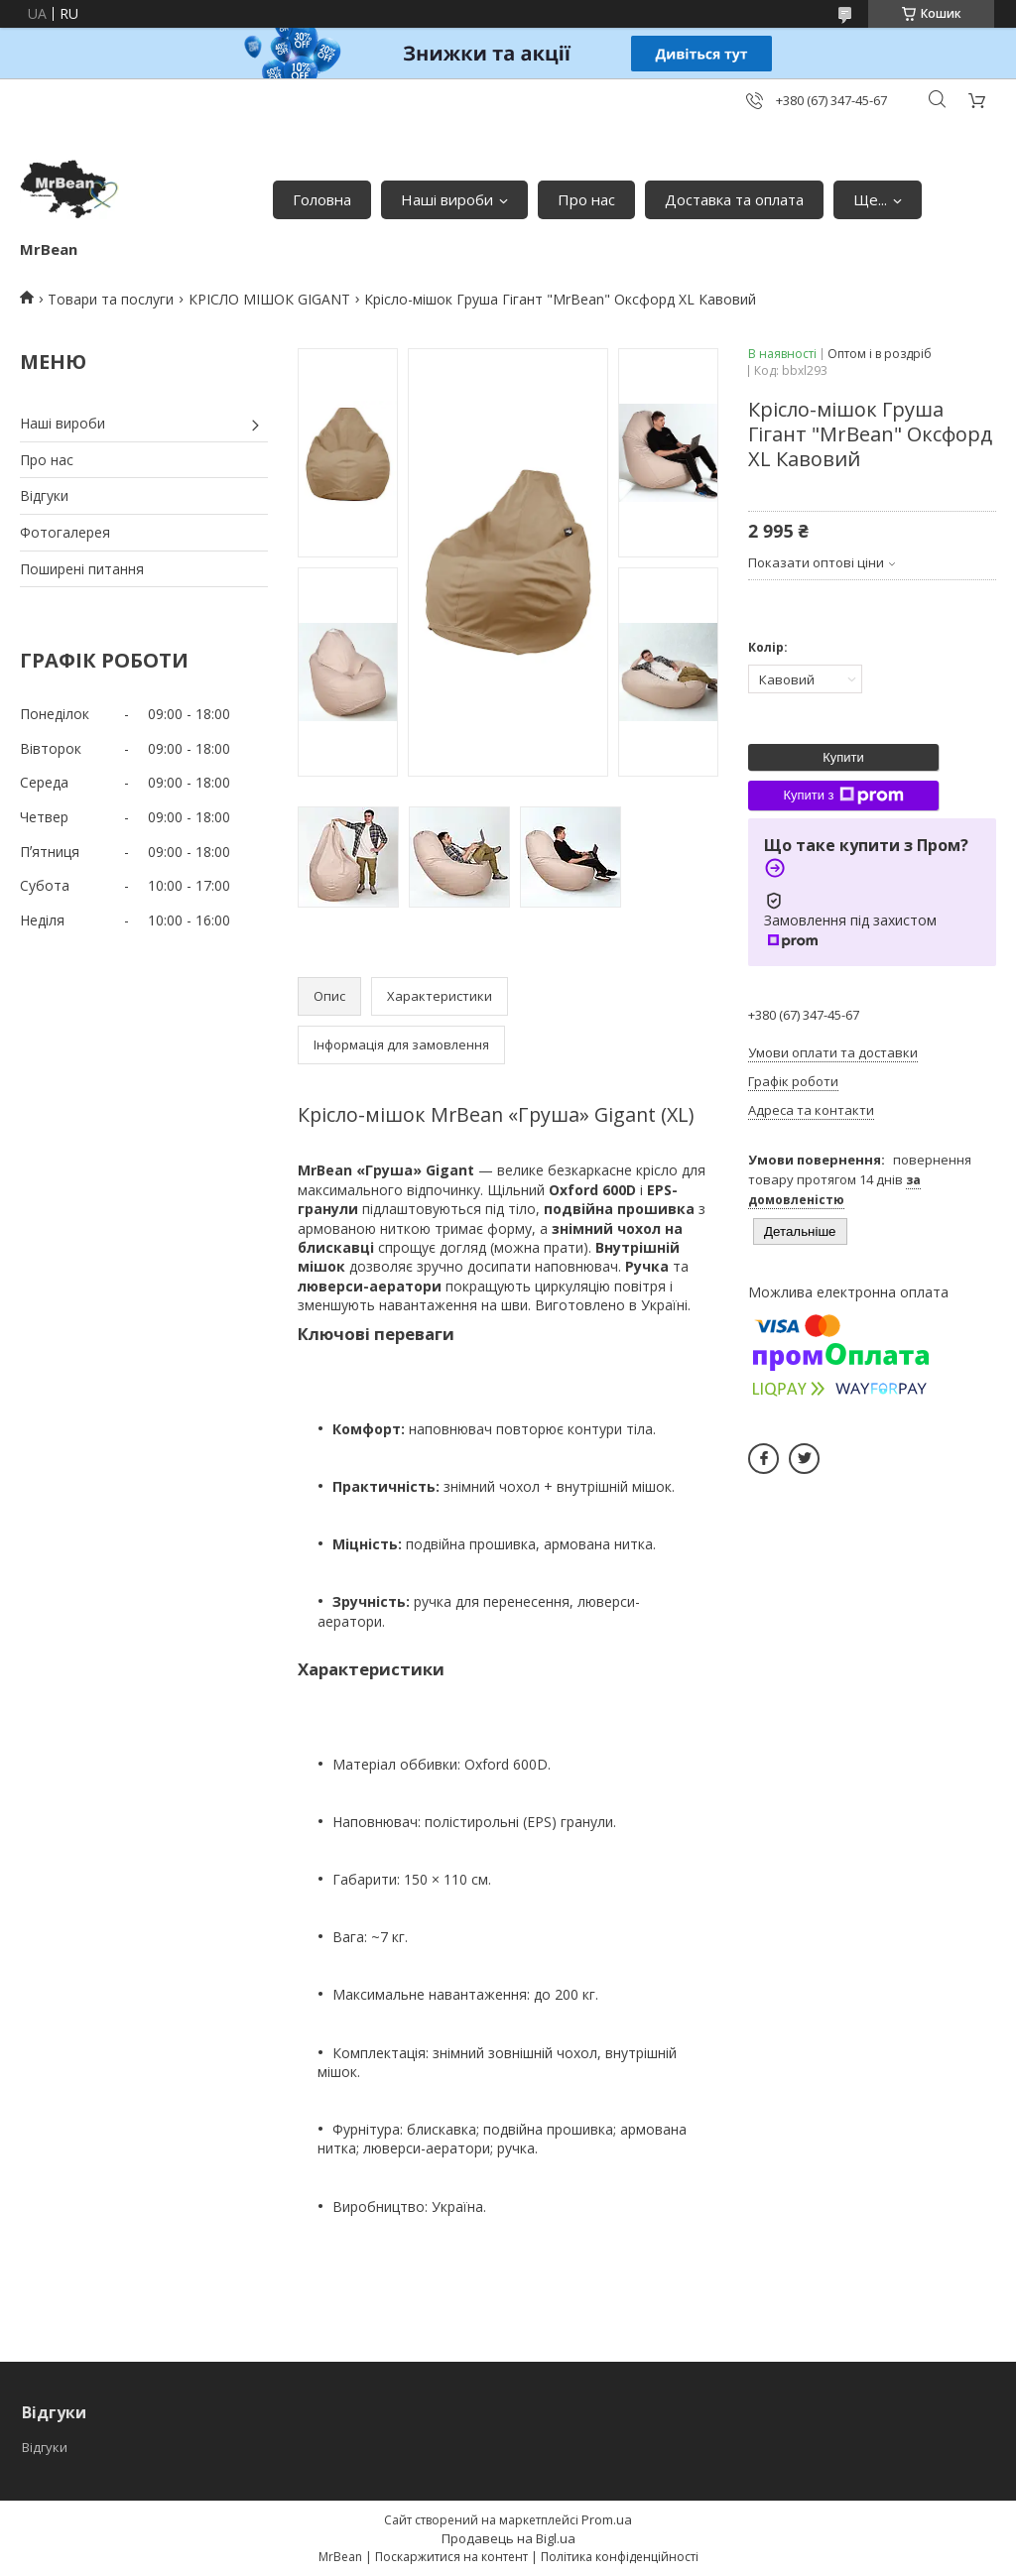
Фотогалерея (65, 532)
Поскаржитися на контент (451, 2556)
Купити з (843, 795)
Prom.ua (606, 2519)
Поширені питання (82, 568)
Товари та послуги (111, 299)
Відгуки (44, 495)
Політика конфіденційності (619, 2556)
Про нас (586, 199)
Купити (843, 757)
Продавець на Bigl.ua (508, 2538)
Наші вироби (447, 199)
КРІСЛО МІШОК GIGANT (269, 299)
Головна (322, 199)
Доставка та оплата (734, 199)
